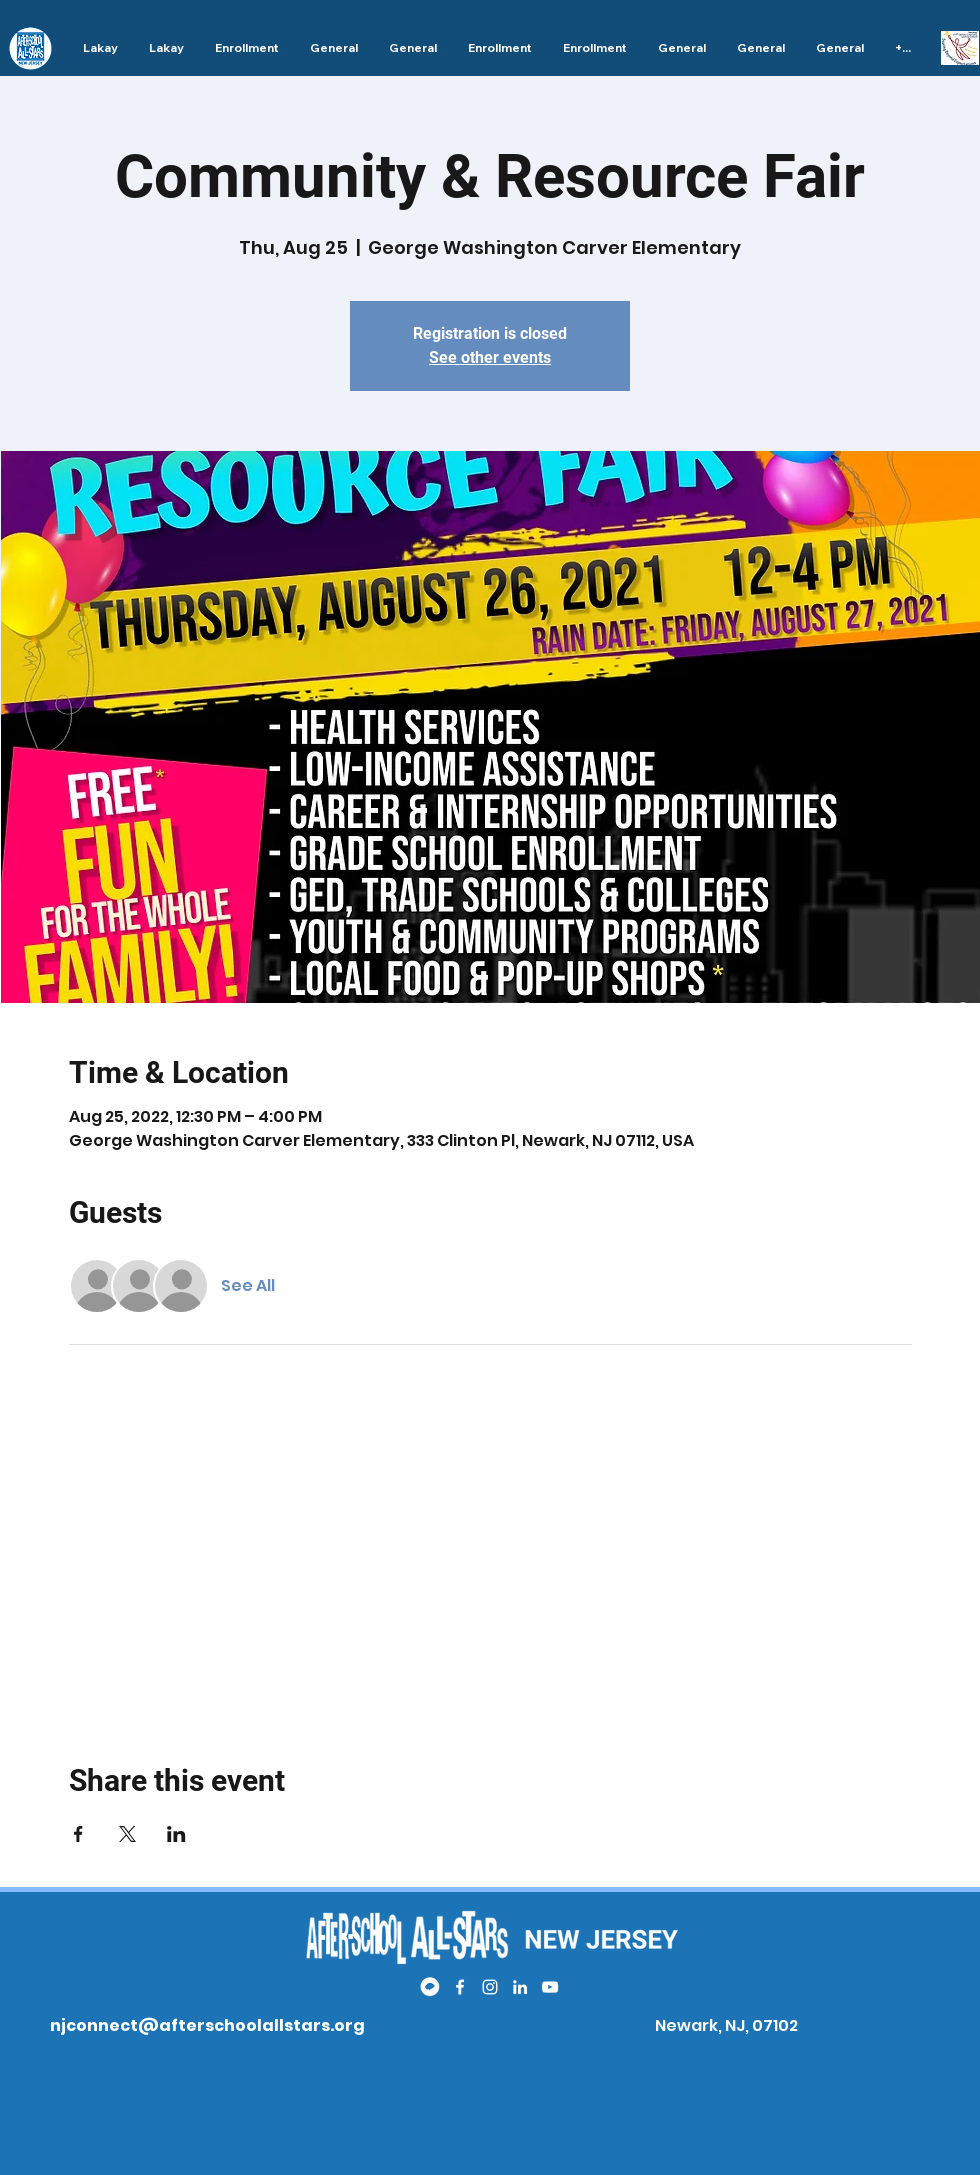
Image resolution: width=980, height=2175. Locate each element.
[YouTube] (550, 1987)
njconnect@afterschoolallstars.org (207, 2025)
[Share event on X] (127, 1834)
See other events (490, 357)
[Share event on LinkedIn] (176, 1834)
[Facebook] (460, 1987)
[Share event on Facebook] (78, 1834)
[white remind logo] (430, 1987)
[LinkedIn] (520, 1987)
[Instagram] (490, 1987)
